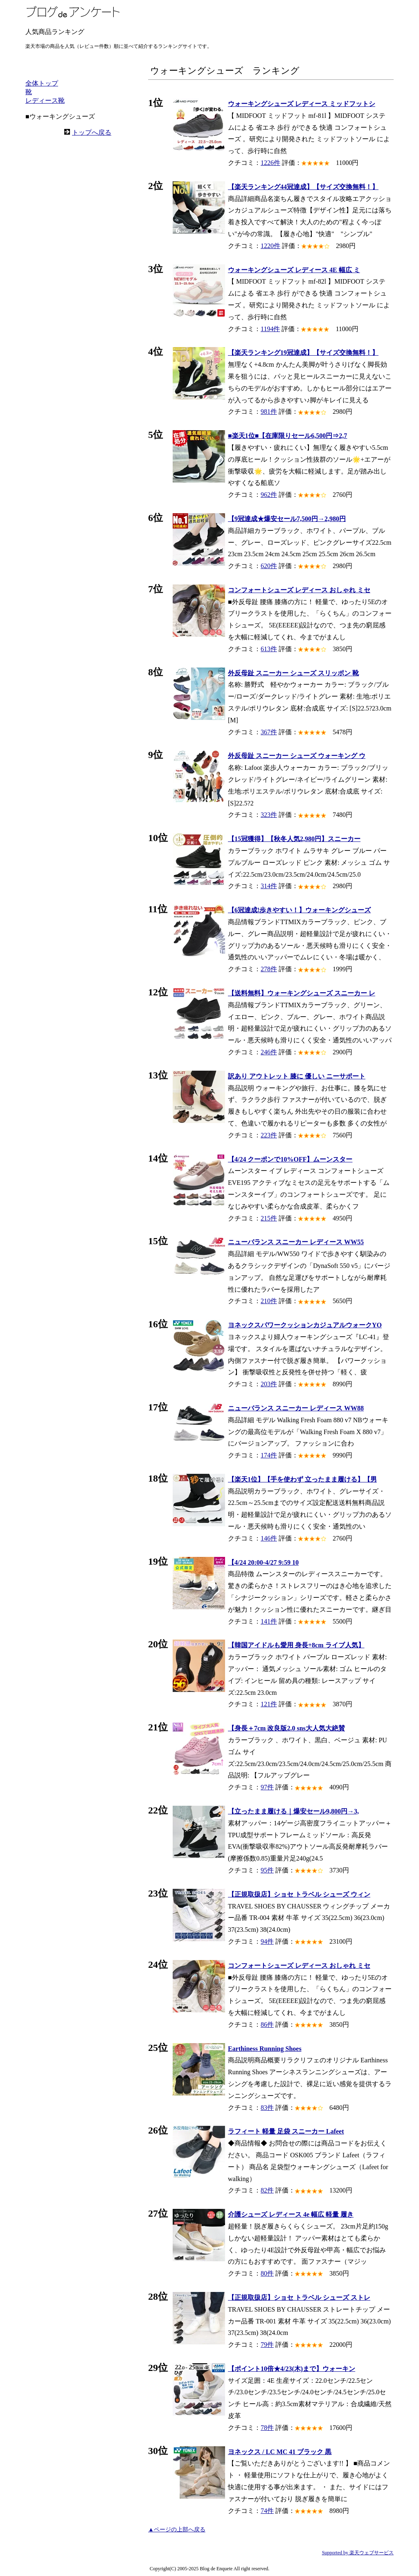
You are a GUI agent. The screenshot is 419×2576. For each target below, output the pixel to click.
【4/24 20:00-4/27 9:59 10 (263, 1562)
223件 (269, 1135)
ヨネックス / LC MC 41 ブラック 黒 (279, 2451)
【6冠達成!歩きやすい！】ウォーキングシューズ (299, 910)
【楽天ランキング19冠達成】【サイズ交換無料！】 (303, 352)
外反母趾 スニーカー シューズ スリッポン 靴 (293, 673)
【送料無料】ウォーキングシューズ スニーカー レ (301, 993)
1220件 (270, 245)
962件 (269, 494)
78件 (267, 2427)
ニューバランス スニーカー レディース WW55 (296, 1241)
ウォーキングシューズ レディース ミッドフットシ (301, 103)
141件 (269, 1621)
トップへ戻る (91, 132)
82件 (267, 2190)
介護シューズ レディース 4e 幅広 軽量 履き (291, 2214)
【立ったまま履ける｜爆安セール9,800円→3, (293, 1811)
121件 (269, 1704)
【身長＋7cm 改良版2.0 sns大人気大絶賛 (286, 1728)
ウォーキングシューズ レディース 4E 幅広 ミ (294, 269)
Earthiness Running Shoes (265, 2048)
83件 (267, 2107)
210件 (269, 1300)
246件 (269, 1052)
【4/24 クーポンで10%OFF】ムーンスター (290, 1159)
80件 (267, 2273)
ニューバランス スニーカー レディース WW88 (296, 1408)
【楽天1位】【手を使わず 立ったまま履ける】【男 (302, 1479)
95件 (267, 1870)
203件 (269, 1383)
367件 (269, 732)
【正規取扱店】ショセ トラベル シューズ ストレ (299, 2297)
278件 (269, 968)
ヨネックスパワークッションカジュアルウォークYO (305, 1325)
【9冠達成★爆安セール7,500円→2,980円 (287, 518)
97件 (267, 1787)
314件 (269, 885)
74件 (267, 2510)
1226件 (270, 162)
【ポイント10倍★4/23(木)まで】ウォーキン (291, 2368)
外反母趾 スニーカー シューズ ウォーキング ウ (296, 755)
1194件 (270, 328)
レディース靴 (45, 100)
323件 (269, 814)
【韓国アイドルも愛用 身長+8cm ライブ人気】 (296, 1645)
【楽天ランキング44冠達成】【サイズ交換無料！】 (303, 186)
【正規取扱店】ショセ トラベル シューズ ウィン (299, 1894)
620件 (269, 565)
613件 (269, 648)
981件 (269, 411)
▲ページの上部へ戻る (176, 2529)
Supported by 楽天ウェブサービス (358, 2553)
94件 (267, 1941)
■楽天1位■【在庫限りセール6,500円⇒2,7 (287, 435)
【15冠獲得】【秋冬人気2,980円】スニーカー (294, 838)
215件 (269, 1218)
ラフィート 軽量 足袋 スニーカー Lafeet (286, 2131)
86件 (267, 2024)
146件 (269, 1538)
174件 (269, 1455)
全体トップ (41, 83)
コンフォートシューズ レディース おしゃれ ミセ (299, 589)
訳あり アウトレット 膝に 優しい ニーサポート (296, 1076)
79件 (267, 2344)
